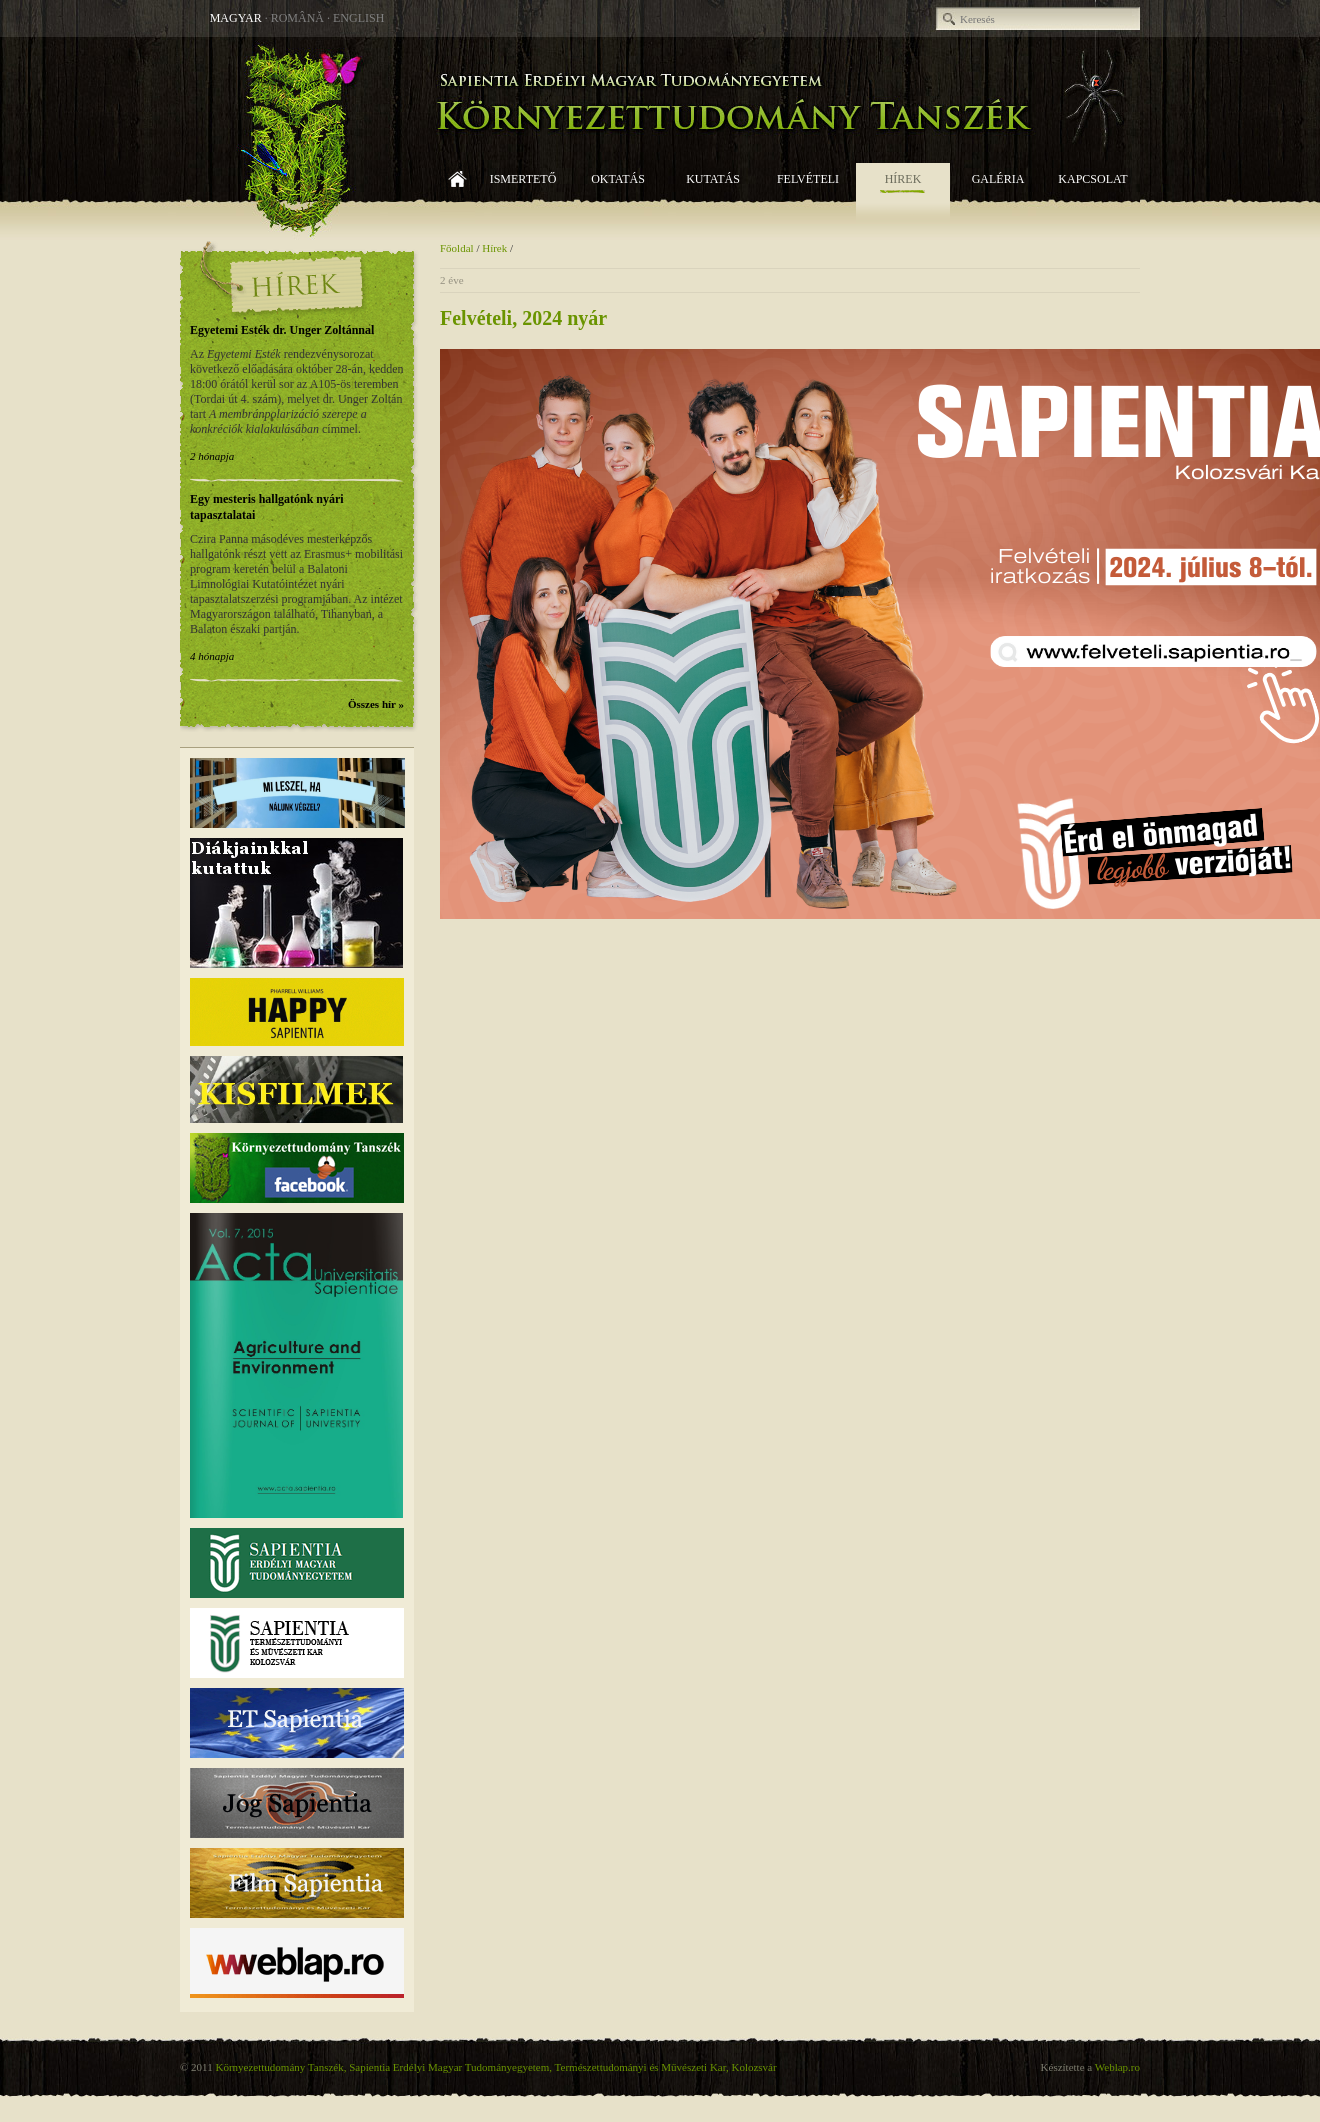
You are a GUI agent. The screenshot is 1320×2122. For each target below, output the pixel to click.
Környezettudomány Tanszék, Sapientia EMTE (660, 139)
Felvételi (808, 179)
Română (297, 18)
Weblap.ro (1117, 2067)
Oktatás (618, 179)
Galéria (998, 179)
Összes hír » (376, 704)
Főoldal (457, 193)
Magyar (236, 18)
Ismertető (523, 179)
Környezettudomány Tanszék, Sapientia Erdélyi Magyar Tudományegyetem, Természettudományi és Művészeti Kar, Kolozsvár (495, 2067)
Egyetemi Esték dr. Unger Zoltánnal (282, 330)
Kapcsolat (1092, 179)
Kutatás (713, 179)
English (358, 18)
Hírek (903, 179)
